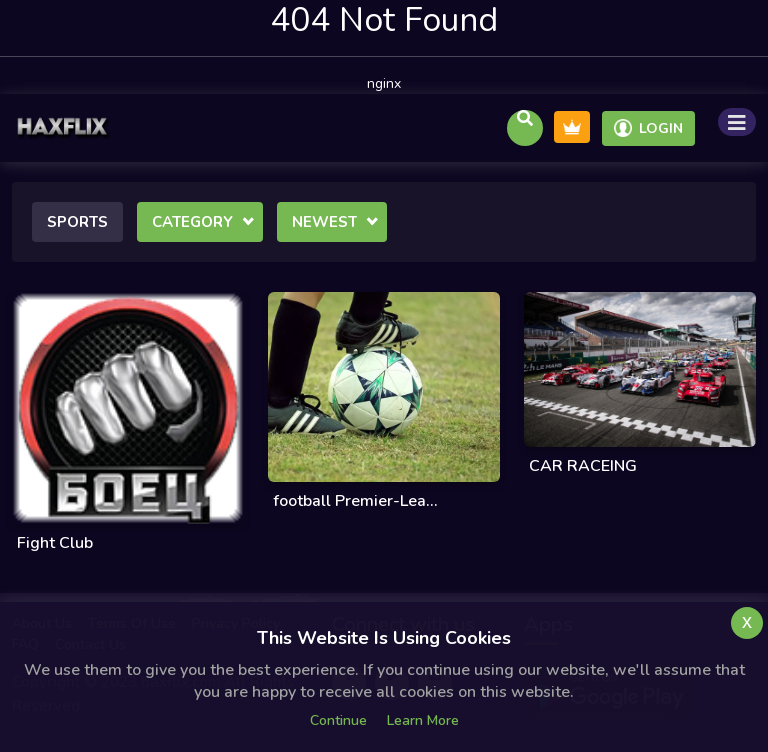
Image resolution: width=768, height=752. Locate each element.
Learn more (423, 720)
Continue (338, 720)
